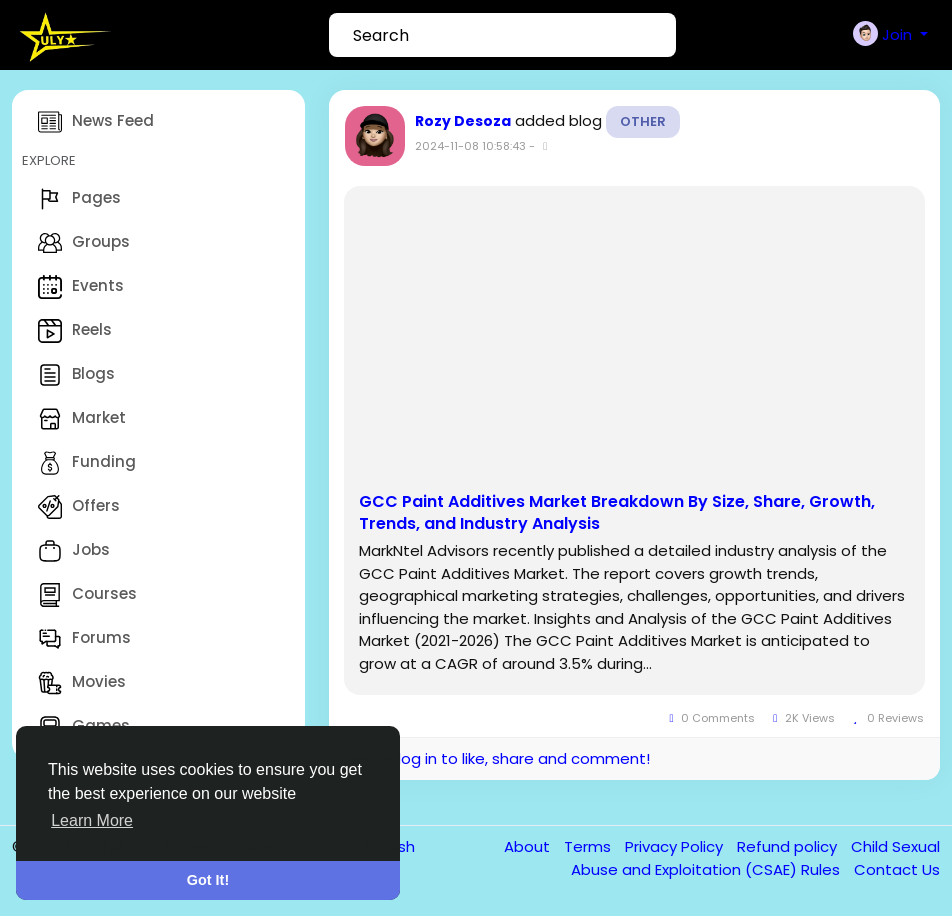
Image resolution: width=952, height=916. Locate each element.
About (529, 846)
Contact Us (897, 869)
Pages (79, 199)
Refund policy (789, 846)
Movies (82, 683)
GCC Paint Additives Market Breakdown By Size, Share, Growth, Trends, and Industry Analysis (617, 513)
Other (643, 121)
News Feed (96, 122)
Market (82, 419)
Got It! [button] (208, 880)
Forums (84, 639)
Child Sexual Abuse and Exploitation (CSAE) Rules (755, 858)
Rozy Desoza (463, 121)
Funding (87, 463)
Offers (79, 507)
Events (81, 287)
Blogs (76, 375)
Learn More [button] (92, 820)
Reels (75, 331)
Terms (589, 846)
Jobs (74, 551)
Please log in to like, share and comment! (497, 758)
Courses (87, 595)
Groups (84, 243)
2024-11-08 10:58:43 (470, 146)
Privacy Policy (676, 846)
